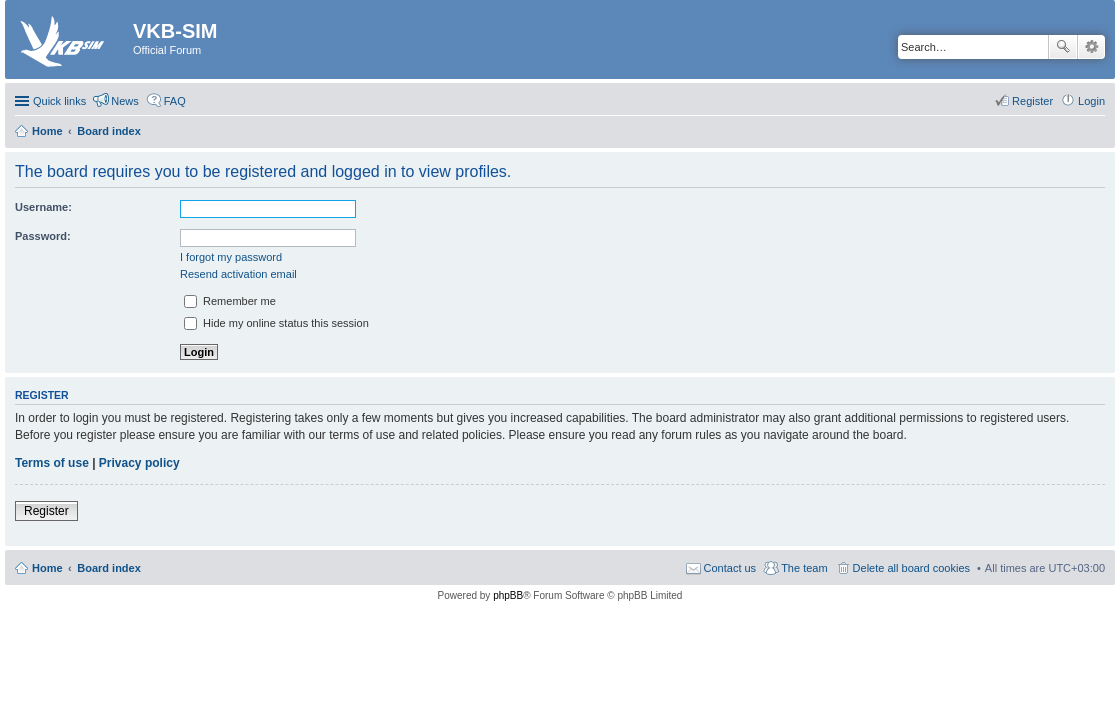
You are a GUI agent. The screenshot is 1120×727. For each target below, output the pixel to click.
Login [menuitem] (1091, 101)
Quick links (59, 101)
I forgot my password (231, 257)
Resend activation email (238, 274)
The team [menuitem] (804, 568)
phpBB (508, 595)
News (125, 101)
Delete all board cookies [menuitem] (911, 568)
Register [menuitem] (1032, 101)
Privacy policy (139, 463)
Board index (109, 568)
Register (46, 511)
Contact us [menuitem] (730, 568)
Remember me (230, 301)
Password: (43, 236)
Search (1063, 47)
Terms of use (52, 463)
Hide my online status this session (276, 323)
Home (47, 568)
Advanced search (1091, 47)
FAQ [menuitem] (175, 101)
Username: (43, 207)
